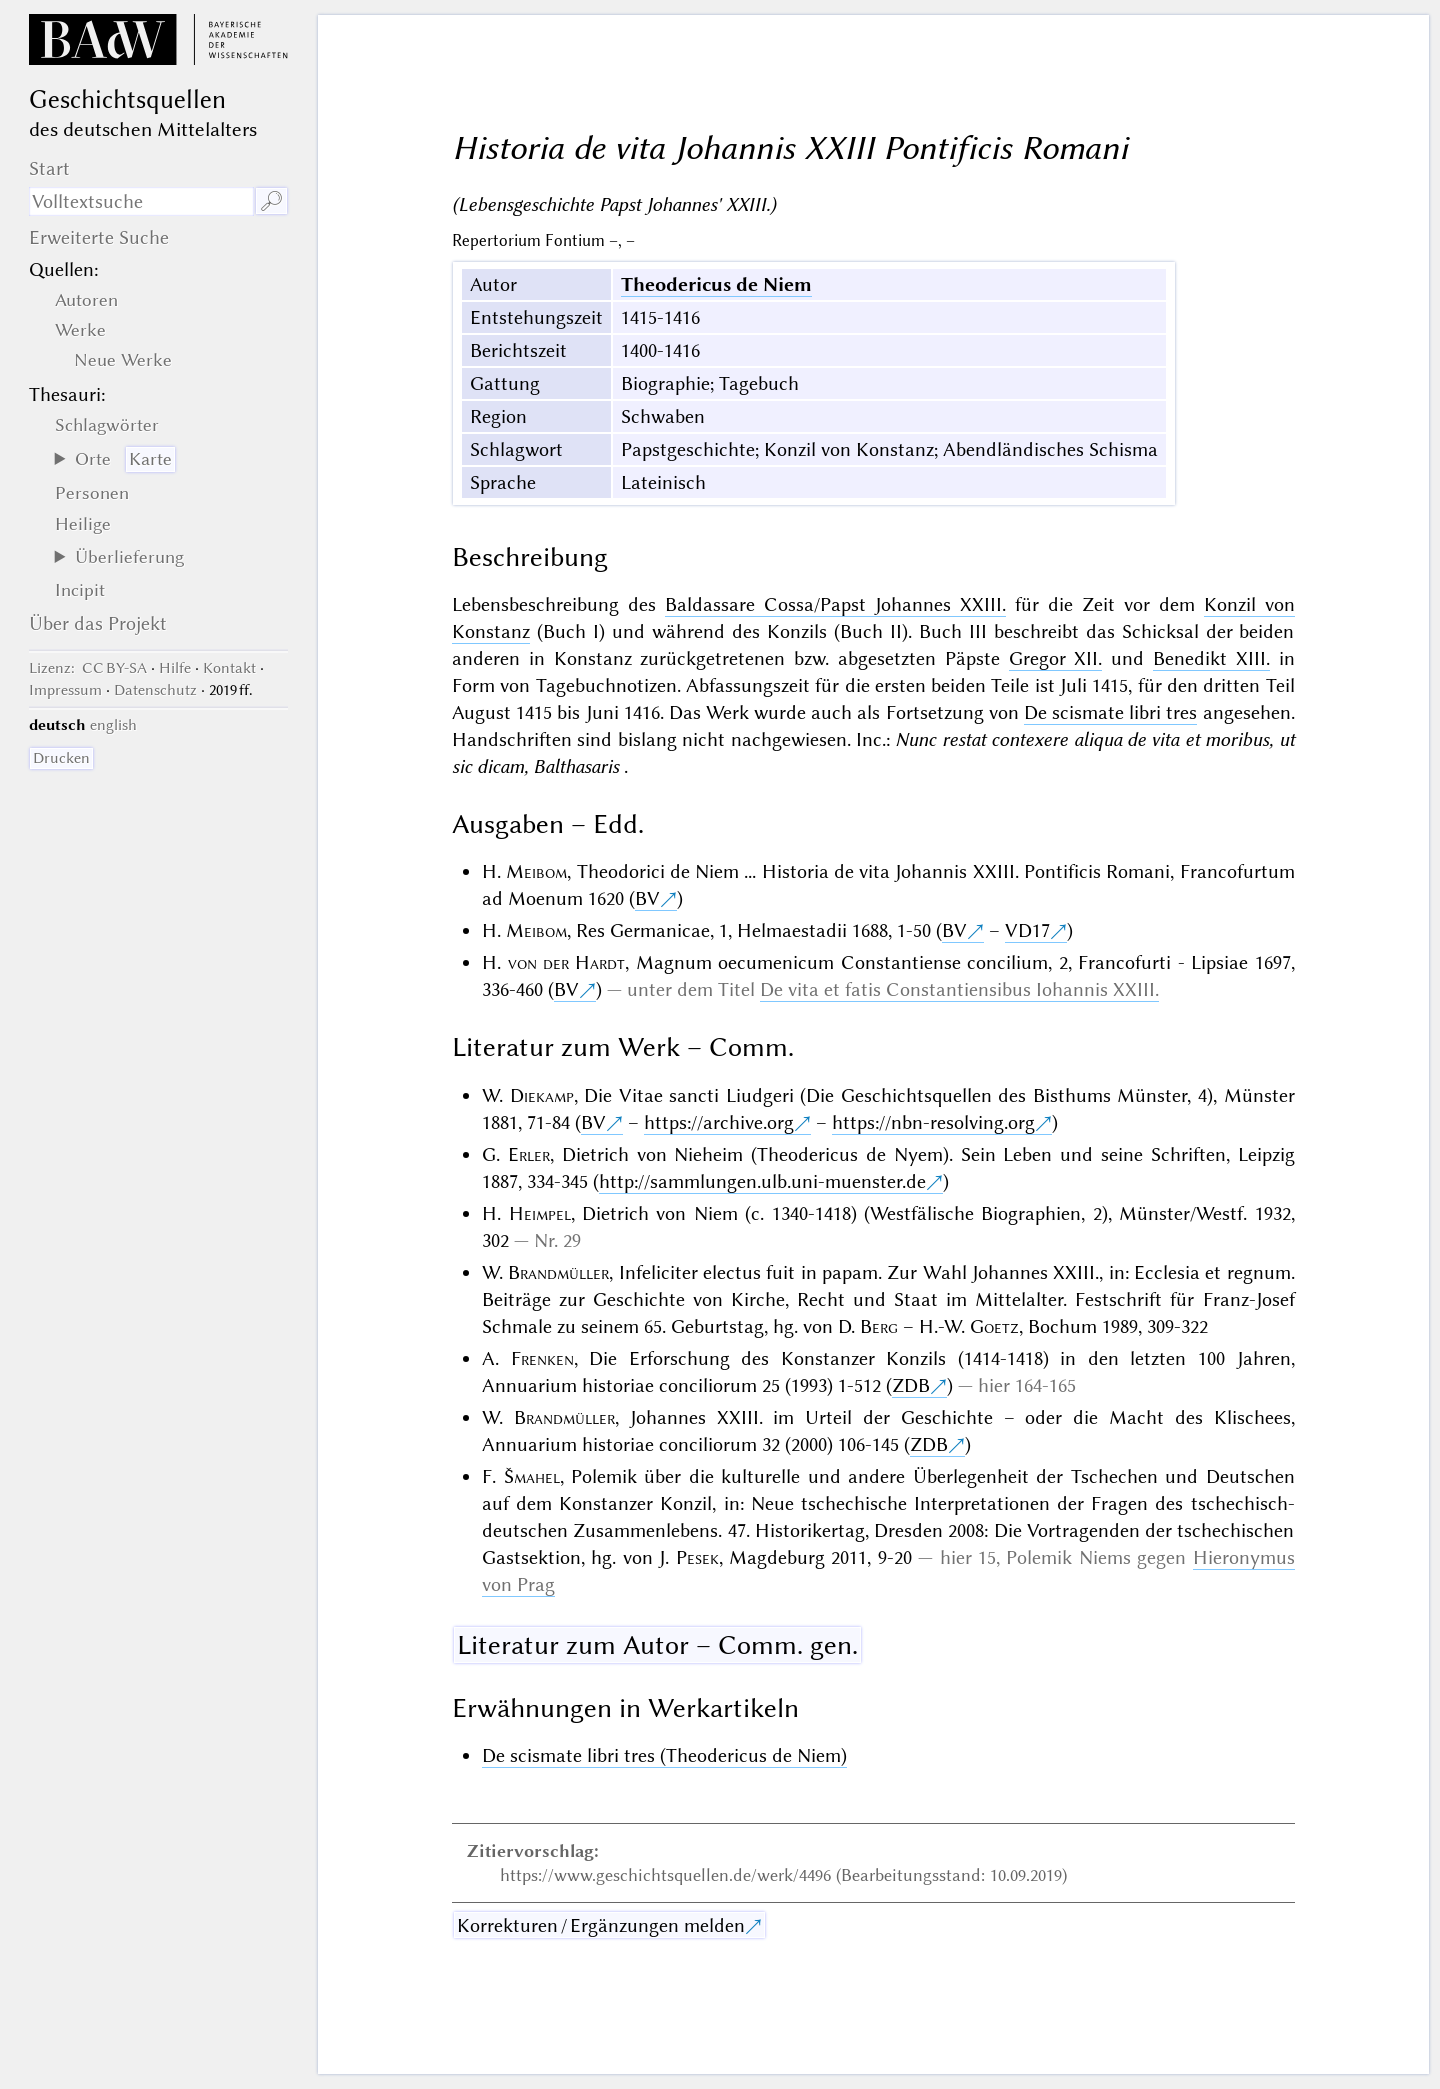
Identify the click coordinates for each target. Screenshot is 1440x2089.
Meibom (536, 871)
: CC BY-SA (88, 668)
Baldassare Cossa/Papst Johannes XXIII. (835, 604)
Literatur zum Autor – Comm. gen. (657, 1645)
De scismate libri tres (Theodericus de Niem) (664, 1755)
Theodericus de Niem (716, 284)
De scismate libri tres (1110, 712)
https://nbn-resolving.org (933, 1122)
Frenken (542, 1358)
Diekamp (542, 1095)
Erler (529, 1154)
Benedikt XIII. (1211, 658)
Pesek (697, 1557)
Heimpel (540, 1213)
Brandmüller (558, 1272)
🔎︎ (271, 201)
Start (49, 168)
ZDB (911, 1385)
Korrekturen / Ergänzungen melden (601, 1925)
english (113, 725)
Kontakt (229, 668)
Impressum (65, 690)
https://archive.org (719, 1122)
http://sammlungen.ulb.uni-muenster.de (762, 1181)
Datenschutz (155, 690)
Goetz (994, 1326)
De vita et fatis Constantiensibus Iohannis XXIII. (959, 989)
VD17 (1027, 930)
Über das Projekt (98, 623)
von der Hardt (567, 962)
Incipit (80, 590)
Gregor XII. (1056, 658)
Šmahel (532, 1476)
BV (647, 898)
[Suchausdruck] (141, 201)
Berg (879, 1326)
